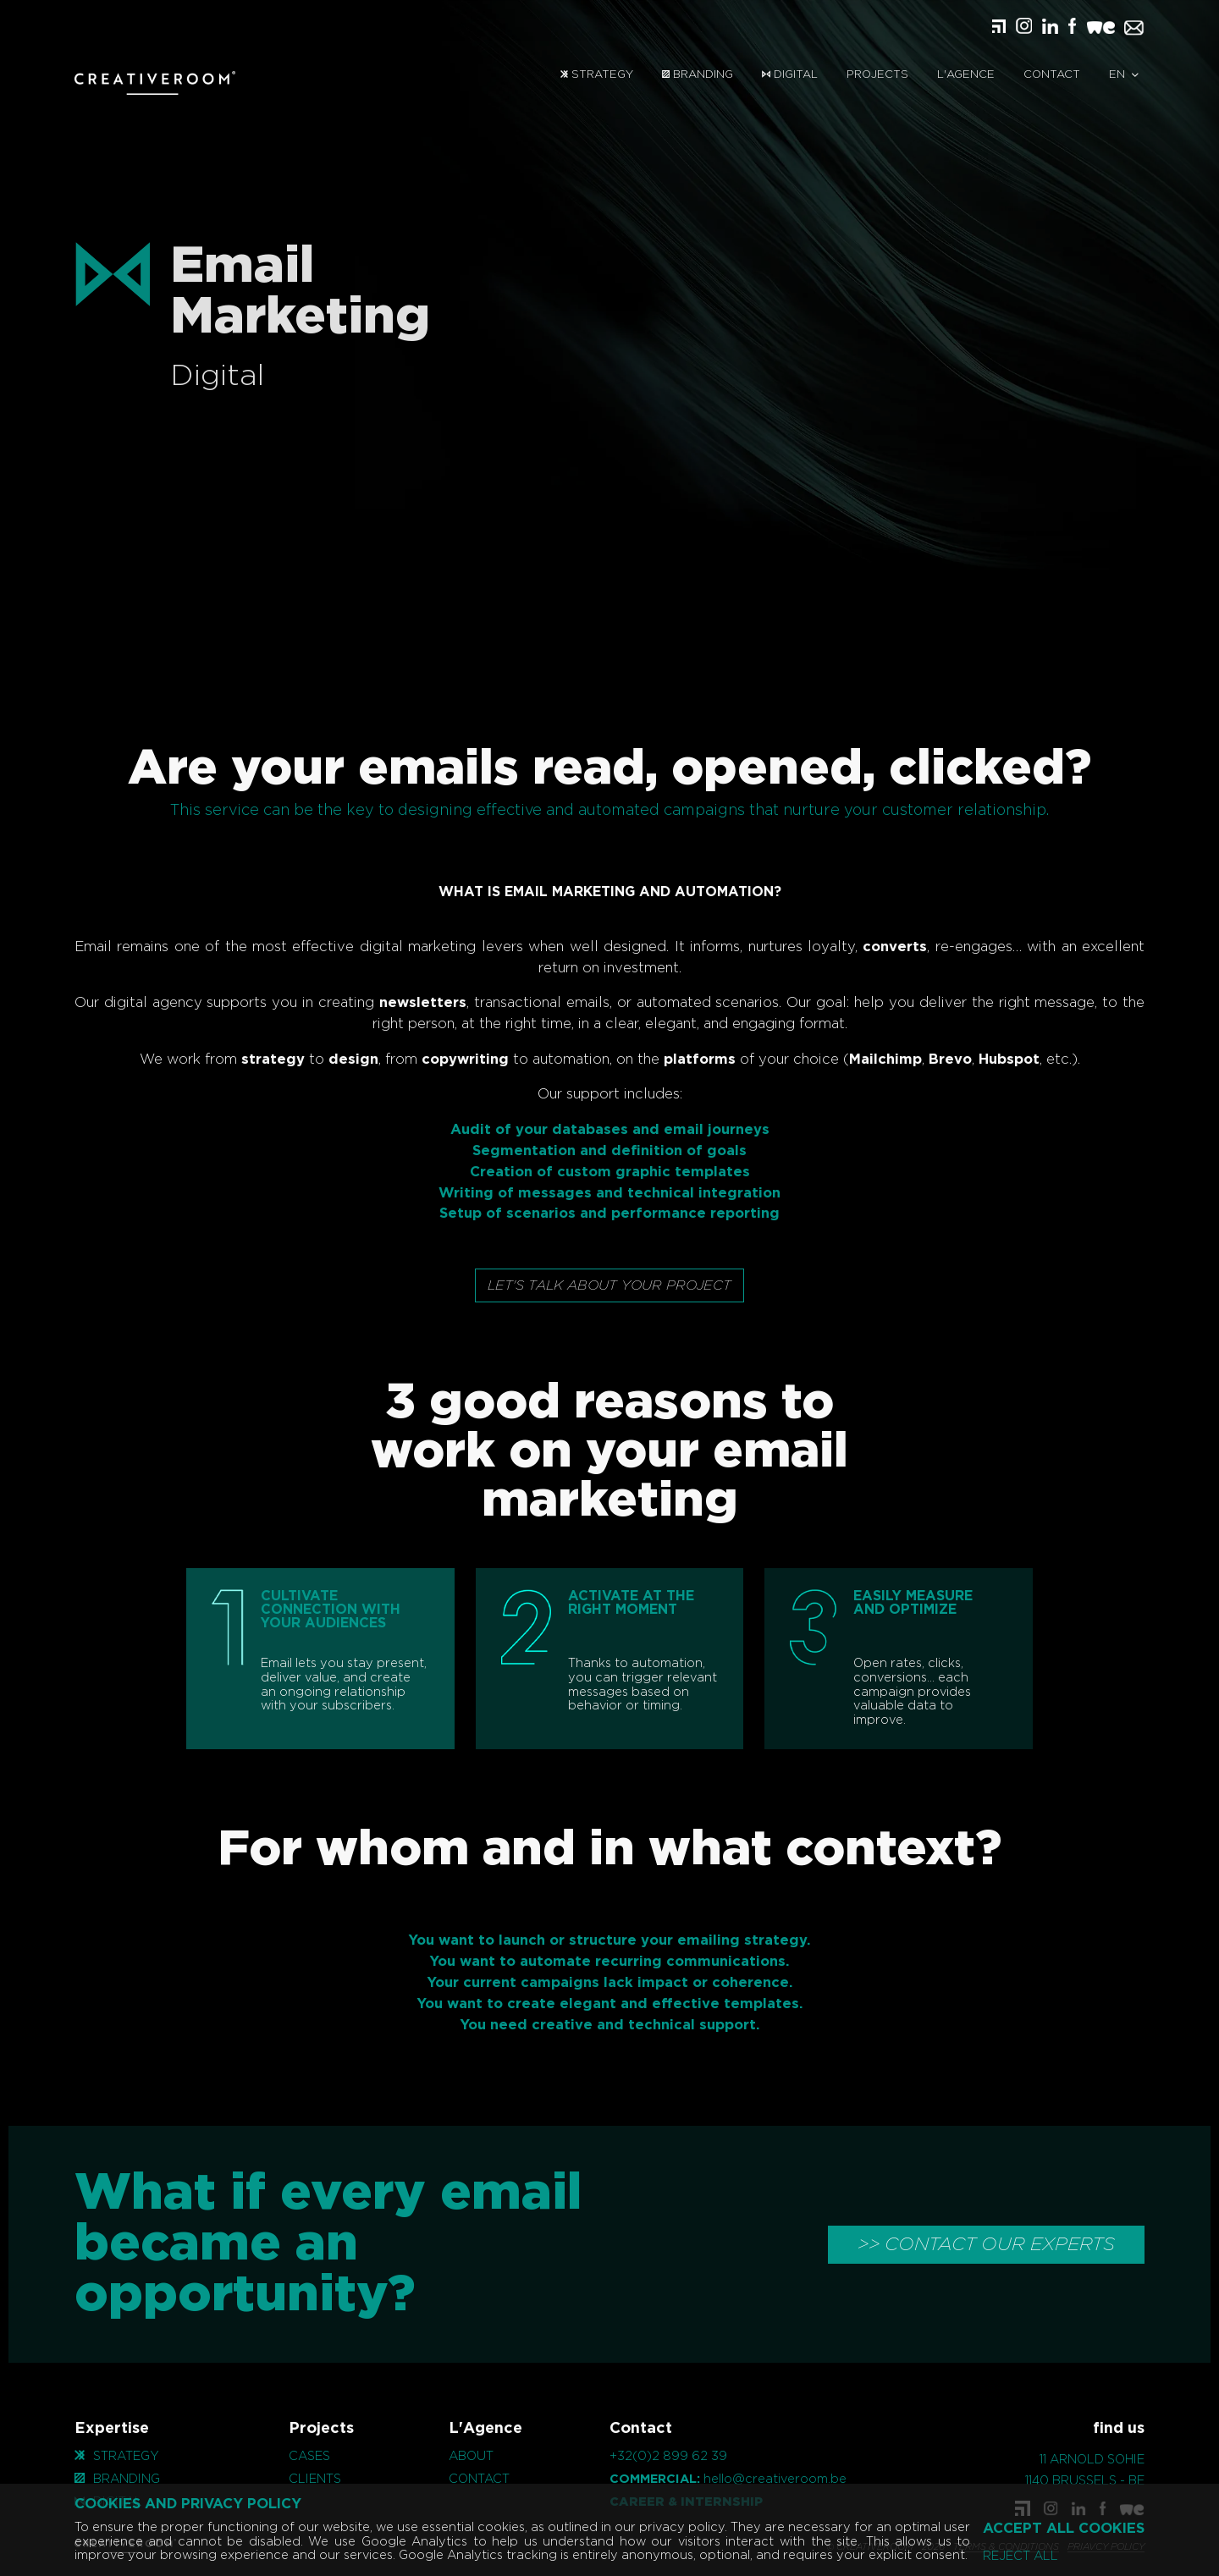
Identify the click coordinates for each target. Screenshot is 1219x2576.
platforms (616, 1059)
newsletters (339, 1003)
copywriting (381, 1059)
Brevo (866, 1059)
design (270, 1059)
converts (812, 947)
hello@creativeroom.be (775, 2479)
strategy (189, 1059)
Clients (315, 2479)
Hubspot (925, 1059)
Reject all (1020, 2556)
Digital (790, 74)
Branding (697, 74)
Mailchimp (801, 1059)
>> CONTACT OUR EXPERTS (986, 2244)
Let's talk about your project (609, 1285)
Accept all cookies (1064, 2528)
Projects (877, 74)
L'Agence (966, 74)
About (471, 2456)
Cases (309, 2456)
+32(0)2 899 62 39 (668, 2456)
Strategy (596, 74)
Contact (1051, 74)
